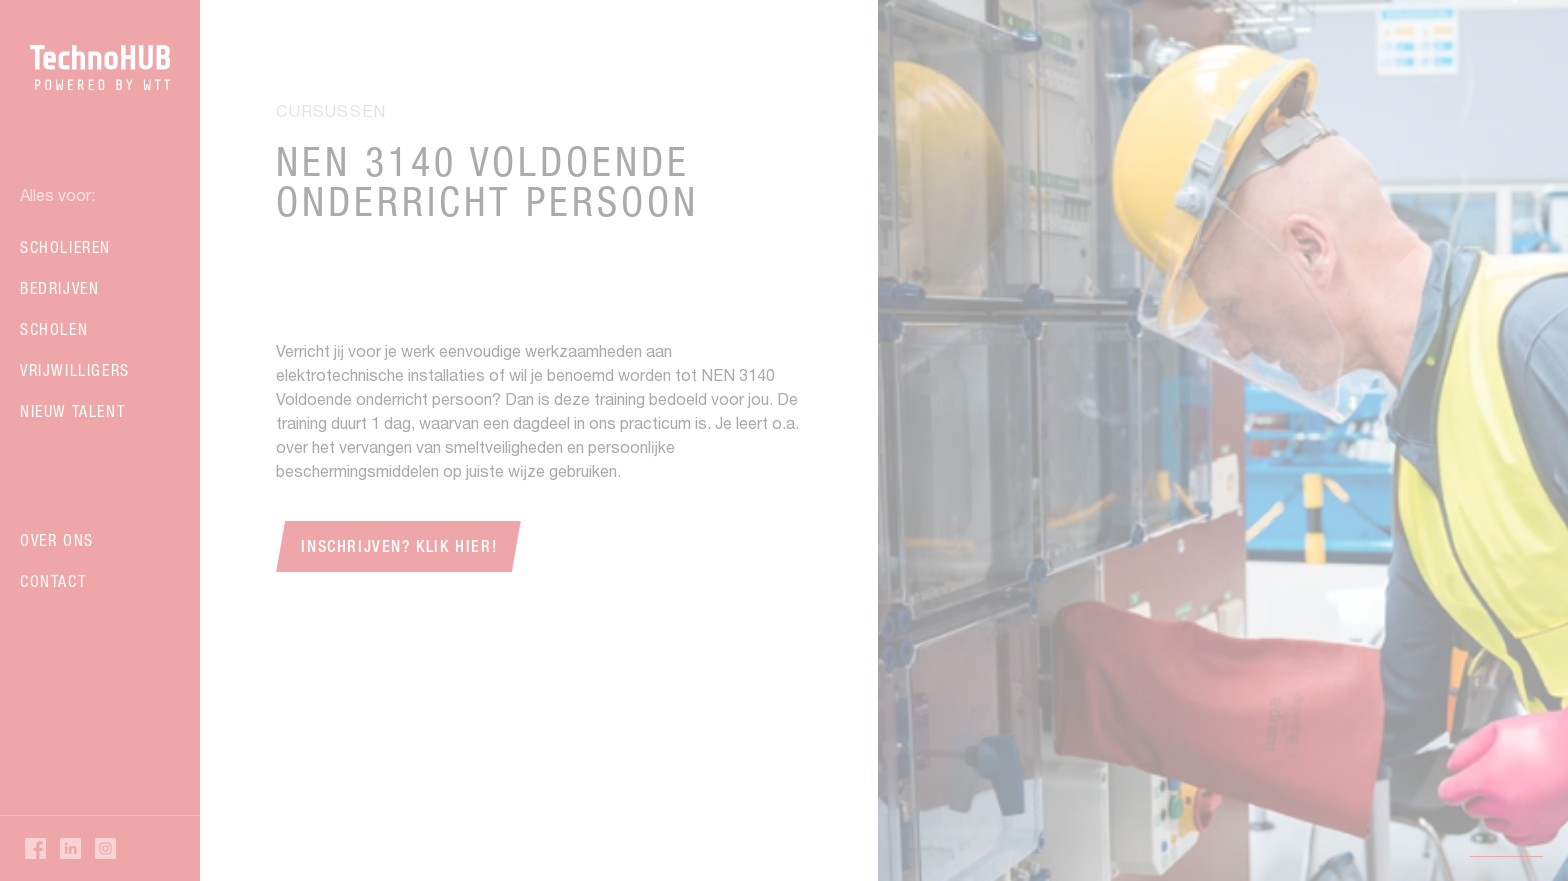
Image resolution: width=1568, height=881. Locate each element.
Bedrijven (59, 288)
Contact (53, 581)
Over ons (57, 540)
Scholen (54, 329)
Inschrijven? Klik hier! (399, 546)
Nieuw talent (72, 411)
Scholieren (65, 247)
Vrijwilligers (75, 370)
